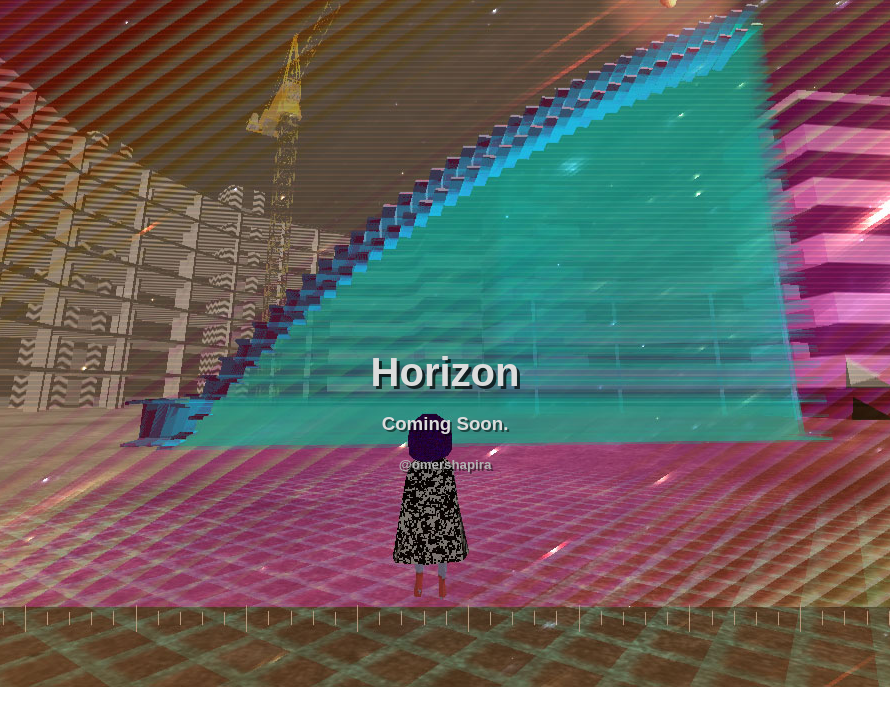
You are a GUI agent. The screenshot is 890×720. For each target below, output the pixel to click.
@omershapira (445, 464)
